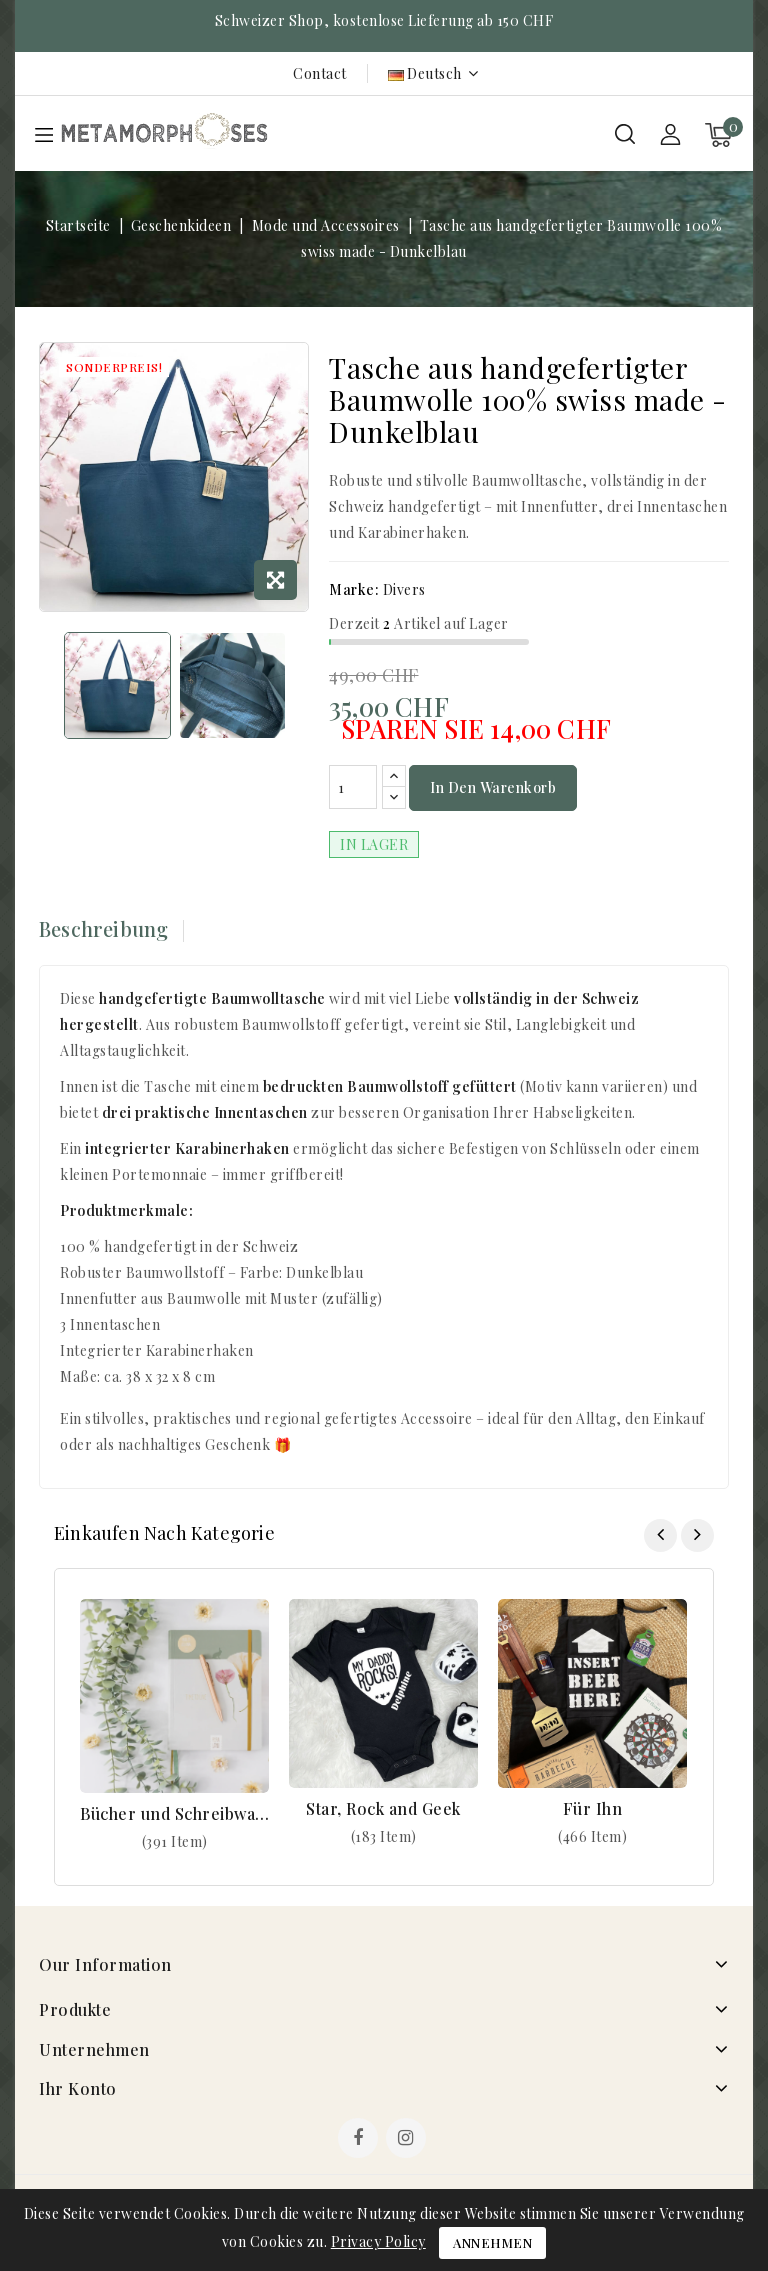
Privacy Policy (378, 2241)
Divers (404, 589)
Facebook (360, 2141)
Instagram (408, 2141)
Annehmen (492, 2242)
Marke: (354, 589)
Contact (320, 73)
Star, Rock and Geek (383, 1809)
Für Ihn (593, 1809)
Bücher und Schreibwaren (174, 1814)
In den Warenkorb (493, 788)
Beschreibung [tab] (103, 929)
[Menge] (353, 788)
